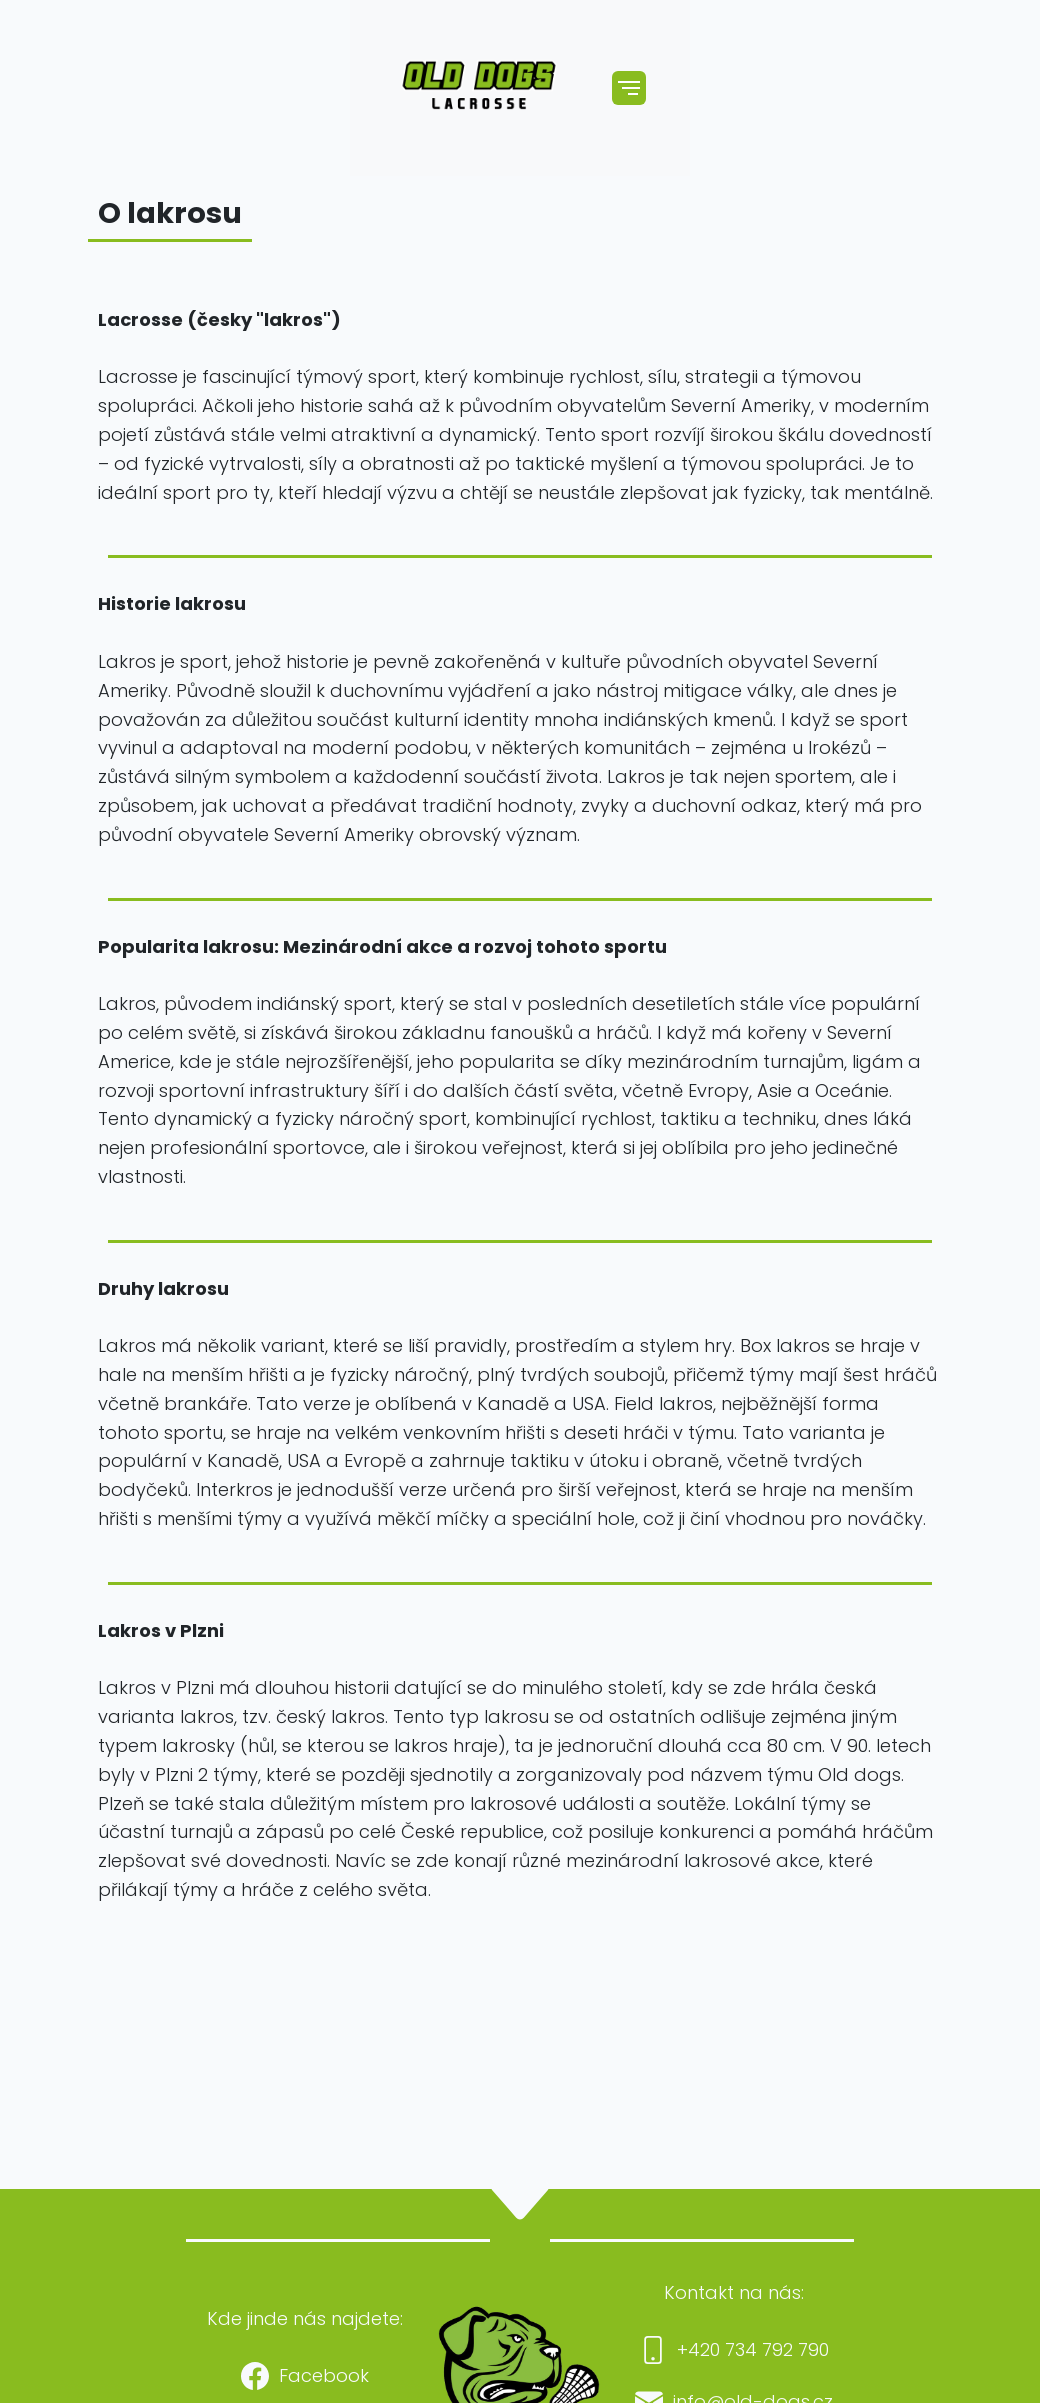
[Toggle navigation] (629, 88)
